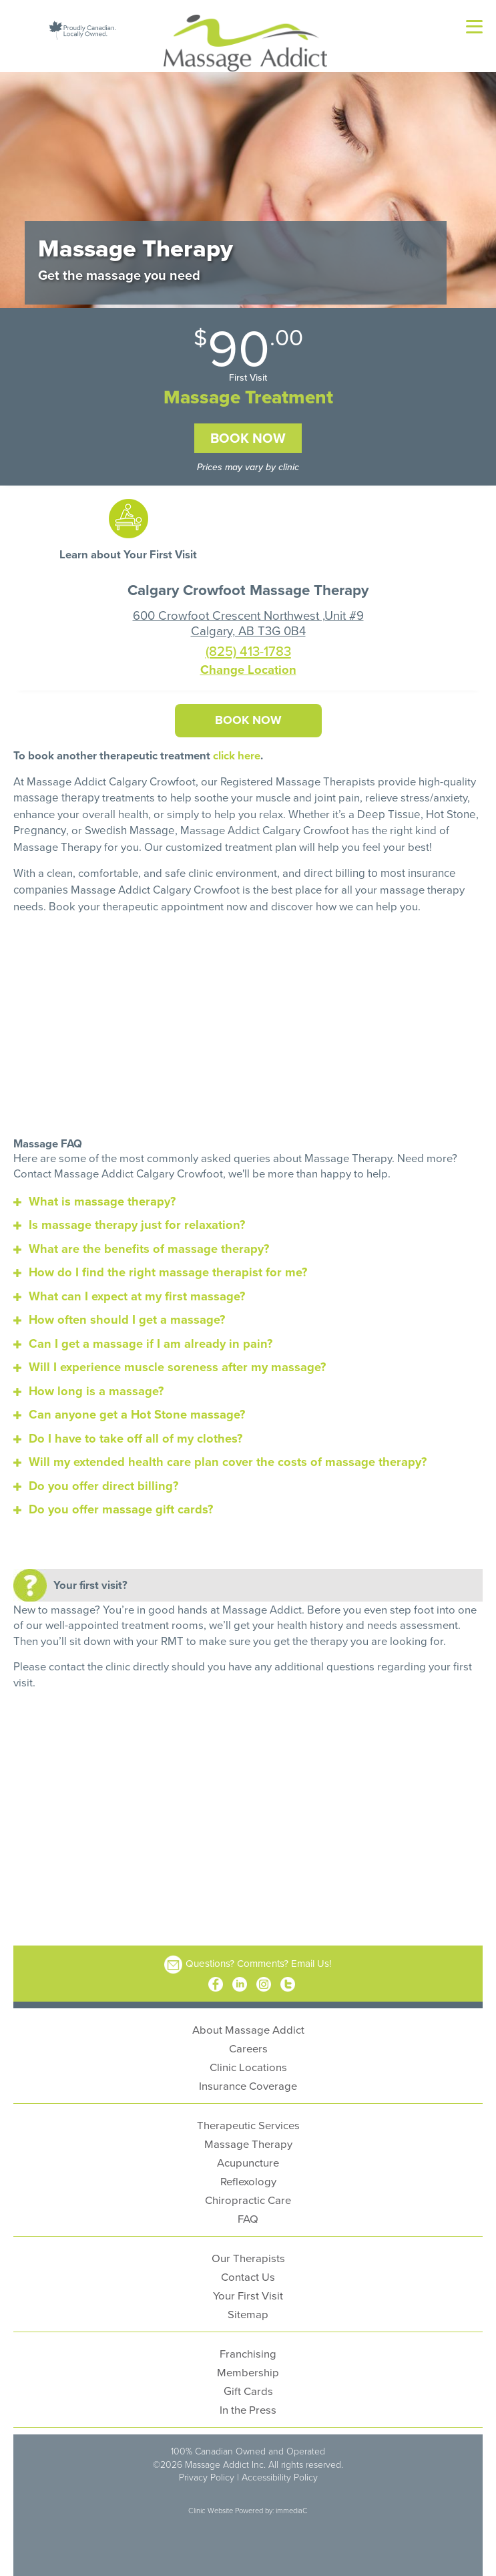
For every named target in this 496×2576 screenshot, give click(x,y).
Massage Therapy (248, 2137)
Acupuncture (248, 2155)
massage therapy (55, 795)
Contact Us (248, 2269)
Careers (248, 2041)
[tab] (248, 1195)
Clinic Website (210, 2503)
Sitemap (248, 2307)
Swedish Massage (127, 826)
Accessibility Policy (280, 2470)
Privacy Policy (206, 2470)
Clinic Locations (248, 2060)
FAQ (248, 2211)
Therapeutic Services (248, 2118)
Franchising (248, 2346)
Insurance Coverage (248, 2078)
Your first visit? (90, 1578)
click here (236, 753)
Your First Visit (248, 2288)
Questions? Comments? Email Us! (258, 1956)
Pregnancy (39, 826)
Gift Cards (248, 2384)
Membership (248, 2365)
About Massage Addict (248, 2022)
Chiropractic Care (248, 2193)
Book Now (248, 437)
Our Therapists (248, 2251)
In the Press (248, 2402)
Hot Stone (448, 811)
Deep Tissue (388, 811)
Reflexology (248, 2174)
